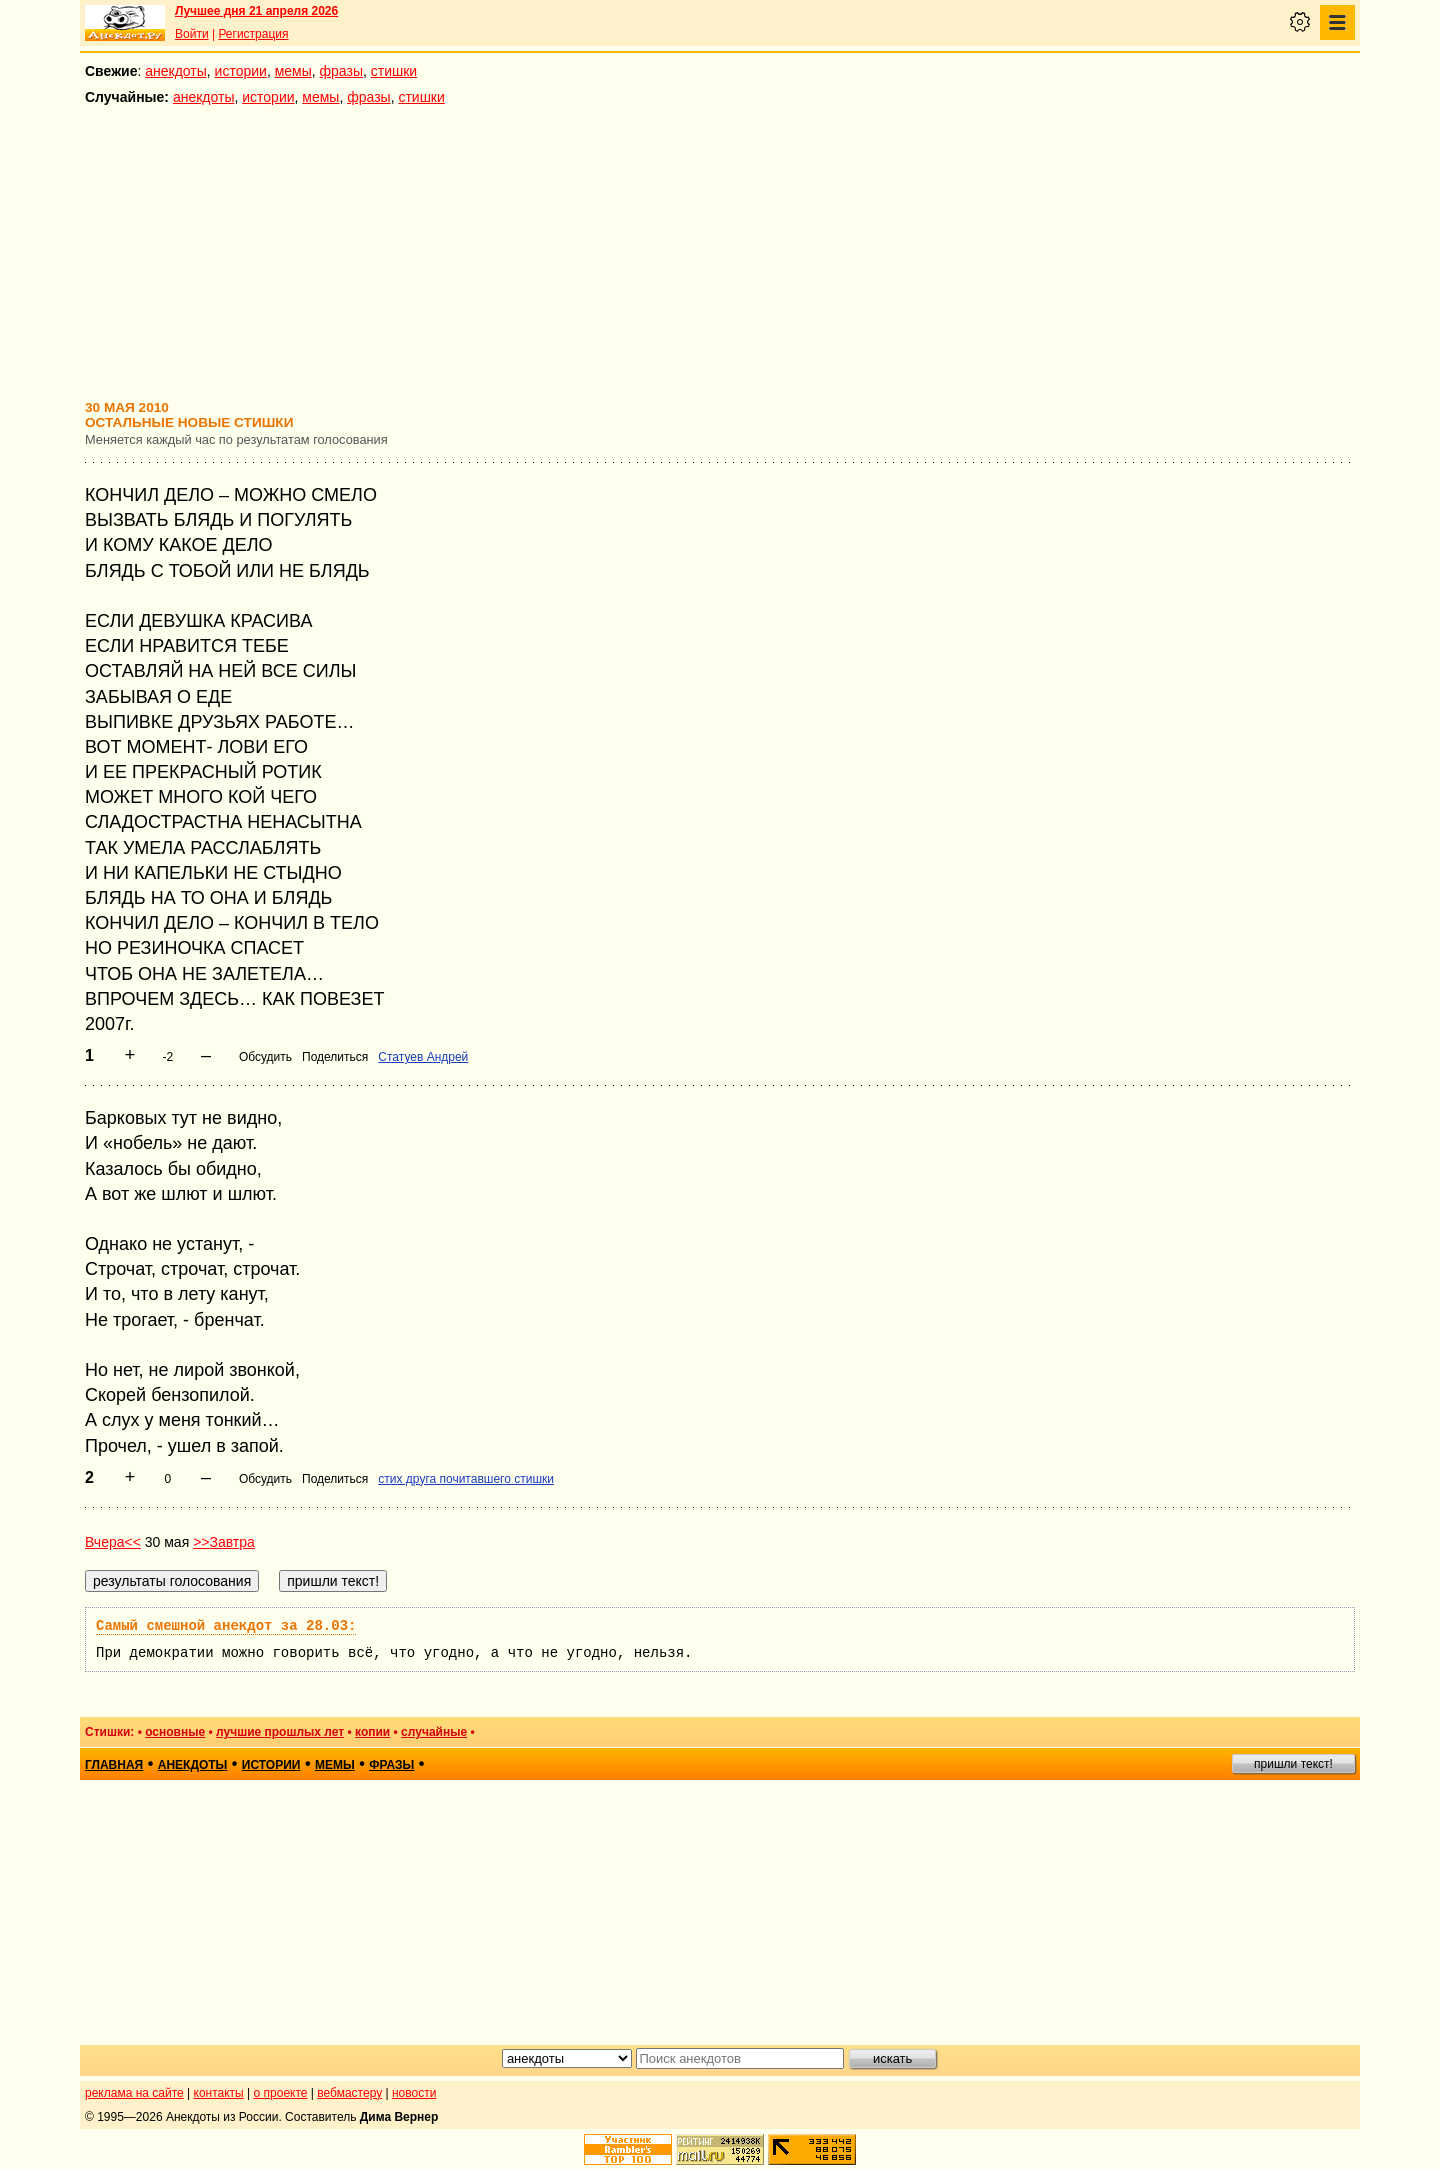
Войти (192, 34)
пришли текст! (1293, 1764)
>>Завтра (224, 1542)
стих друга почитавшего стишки (466, 1479)
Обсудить (265, 1057)
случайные (434, 1732)
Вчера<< (113, 1542)
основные (175, 1732)
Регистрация (253, 34)
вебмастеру (349, 2093)
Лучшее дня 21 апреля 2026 (256, 11)
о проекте (281, 2093)
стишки (394, 71)
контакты (219, 2093)
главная (114, 1765)
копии (372, 1732)
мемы (293, 71)
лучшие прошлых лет (280, 1732)
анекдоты (176, 71)
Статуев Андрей (423, 1057)
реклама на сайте (134, 2093)
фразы (341, 71)
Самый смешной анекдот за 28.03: (226, 1626)
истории (241, 71)
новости (414, 2093)
